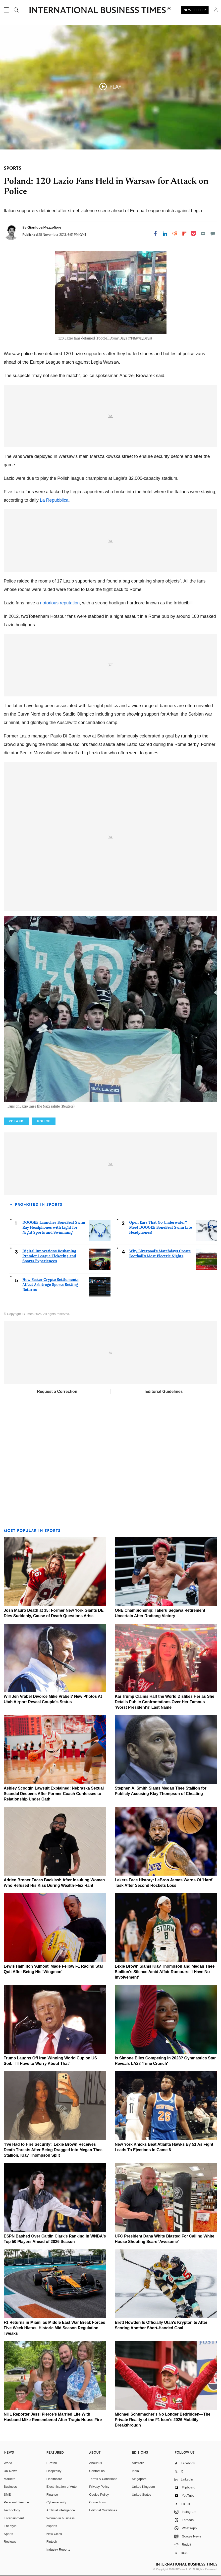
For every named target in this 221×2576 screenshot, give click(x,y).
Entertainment (14, 2518)
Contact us (97, 2471)
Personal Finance (16, 2502)
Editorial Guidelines (164, 1391)
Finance (52, 2494)
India (135, 2471)
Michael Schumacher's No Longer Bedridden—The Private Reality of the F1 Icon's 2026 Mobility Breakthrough (162, 2419)
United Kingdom (143, 2486)
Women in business (61, 2518)
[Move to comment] (212, 233)
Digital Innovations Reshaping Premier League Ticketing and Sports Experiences (49, 1256)
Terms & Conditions (103, 2479)
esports (52, 2526)
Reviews (10, 2541)
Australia (138, 2463)
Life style (10, 2526)
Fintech (52, 2541)
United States (141, 2494)
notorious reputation (60, 602)
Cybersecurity (56, 2502)
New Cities (54, 2534)
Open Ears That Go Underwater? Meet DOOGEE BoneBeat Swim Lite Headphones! (160, 1227)
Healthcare (54, 2479)
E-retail (52, 2463)
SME (7, 2494)
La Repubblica (54, 500)
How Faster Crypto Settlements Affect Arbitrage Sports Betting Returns (50, 1284)
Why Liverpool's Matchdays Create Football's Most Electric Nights (160, 1253)
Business (10, 2486)
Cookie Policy (99, 2494)
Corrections (97, 2502)
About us (95, 2463)
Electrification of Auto (62, 2486)
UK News (10, 2471)
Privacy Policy (99, 2486)
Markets (9, 2479)
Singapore (139, 2479)
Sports (8, 2534)
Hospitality (54, 2471)
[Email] (203, 233)
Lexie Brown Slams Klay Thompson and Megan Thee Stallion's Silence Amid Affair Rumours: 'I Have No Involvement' (165, 1971)
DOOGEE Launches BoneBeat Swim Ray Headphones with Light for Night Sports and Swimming (53, 1227)
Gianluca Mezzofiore (44, 227)
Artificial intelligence (61, 2510)
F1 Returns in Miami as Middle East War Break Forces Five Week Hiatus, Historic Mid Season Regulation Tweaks (54, 2327)
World (8, 2463)
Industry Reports (58, 2549)
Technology (12, 2510)
